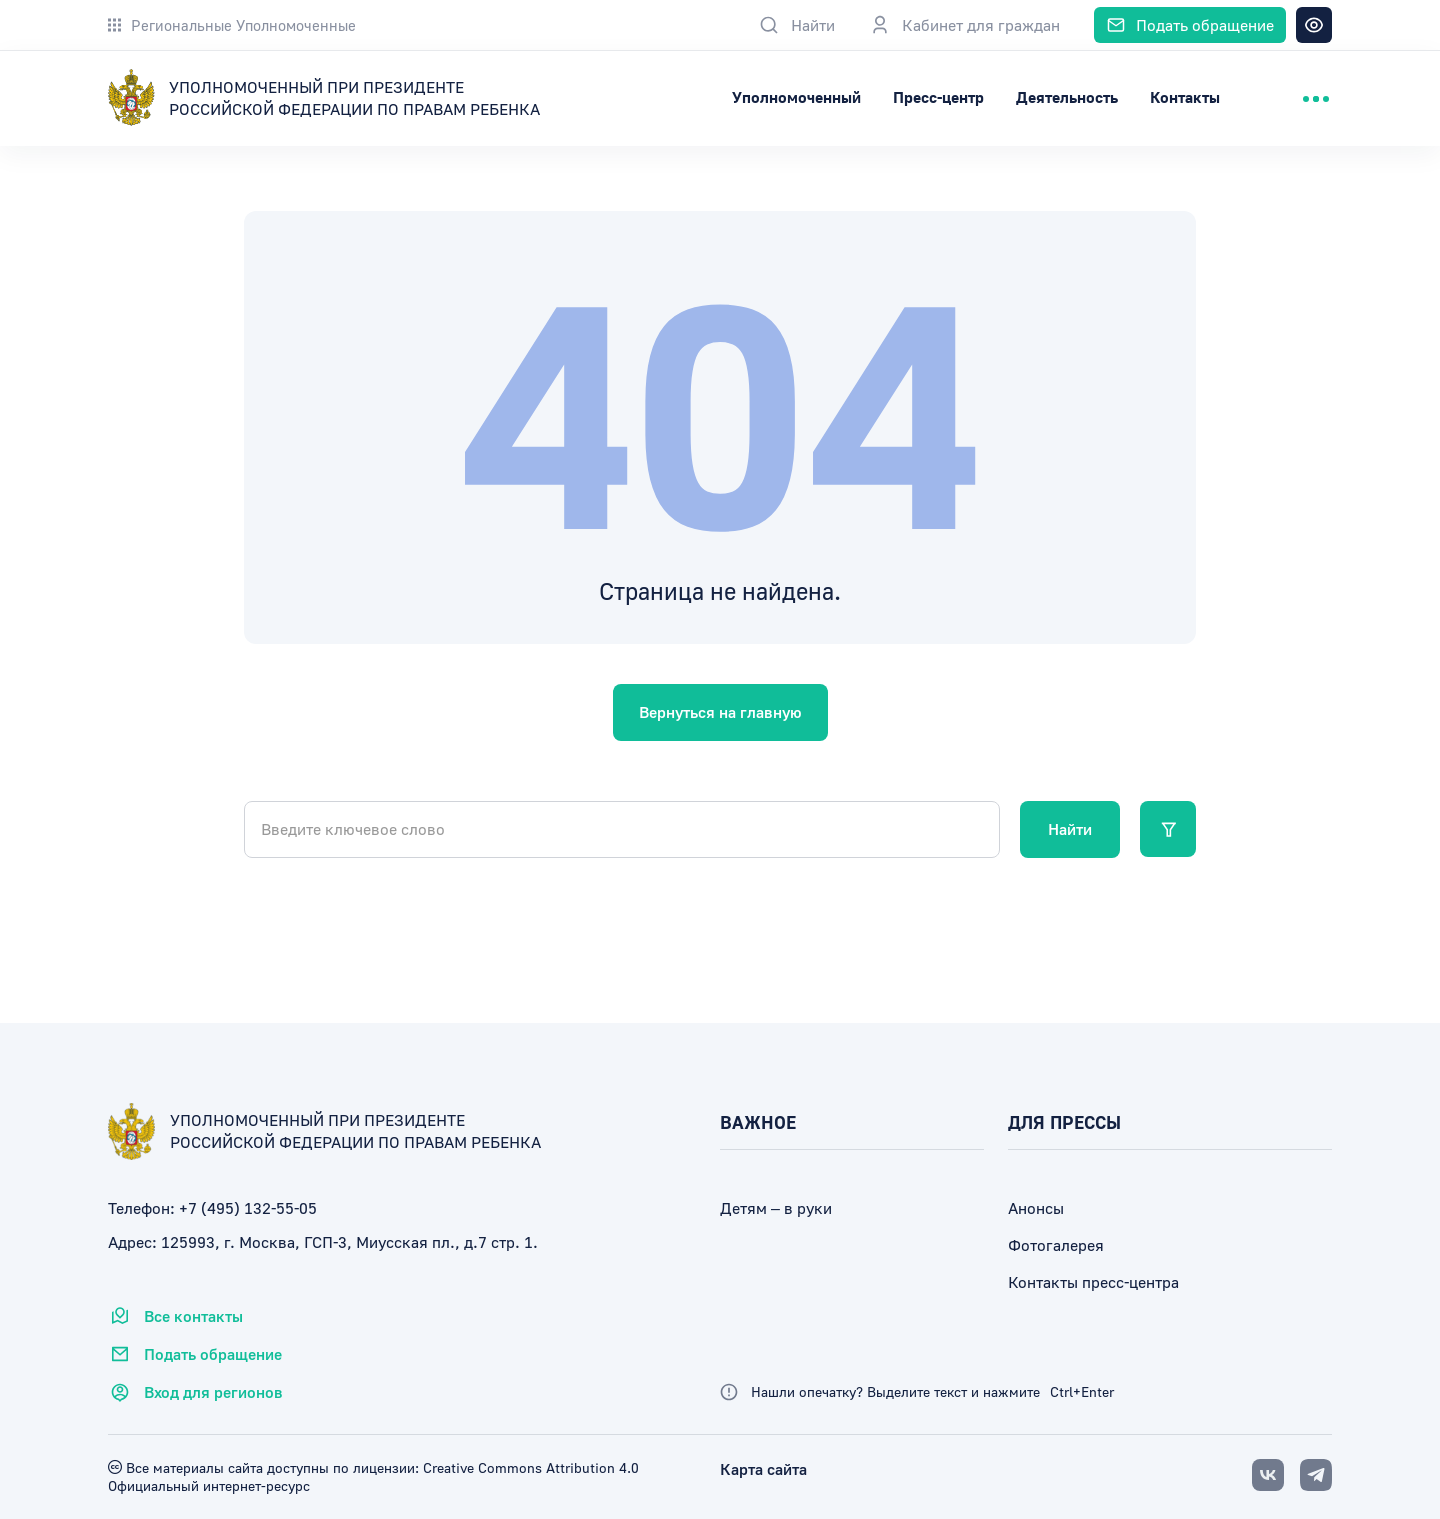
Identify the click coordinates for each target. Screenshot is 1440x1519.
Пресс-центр (938, 97)
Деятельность (1067, 97)
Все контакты (175, 1316)
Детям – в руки (776, 1208)
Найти (1070, 829)
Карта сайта (763, 1469)
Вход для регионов (195, 1392)
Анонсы (1036, 1208)
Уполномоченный (796, 97)
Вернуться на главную (720, 712)
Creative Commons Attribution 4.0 (529, 1467)
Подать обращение (195, 1354)
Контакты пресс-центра (1093, 1282)
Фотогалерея (1056, 1245)
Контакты (1185, 97)
